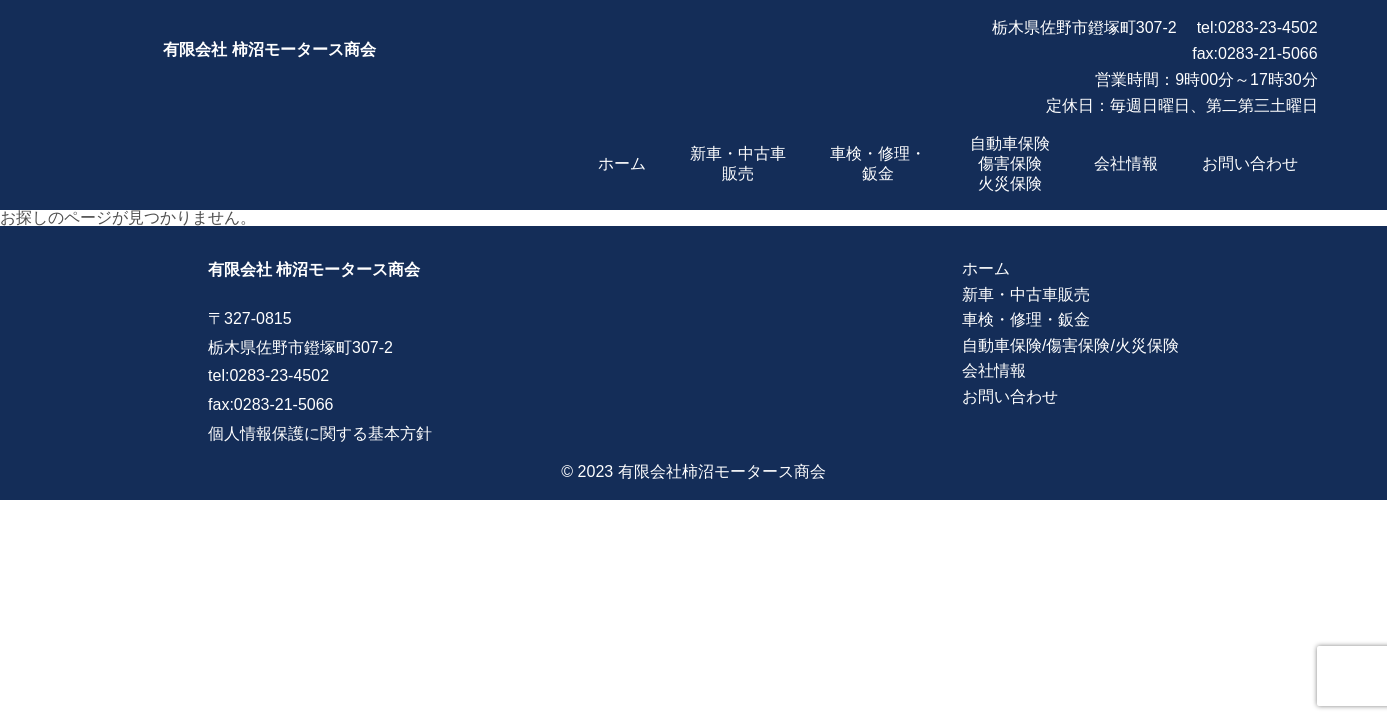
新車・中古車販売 (1026, 294)
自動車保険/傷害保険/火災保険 (1070, 345)
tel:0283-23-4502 (1257, 27)
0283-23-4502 (279, 375)
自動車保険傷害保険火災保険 (1010, 163)
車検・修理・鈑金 (1026, 319)
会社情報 (1126, 163)
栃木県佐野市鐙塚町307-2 (1084, 27)
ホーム (622, 163)
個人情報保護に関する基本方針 (320, 433)
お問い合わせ (1250, 163)
